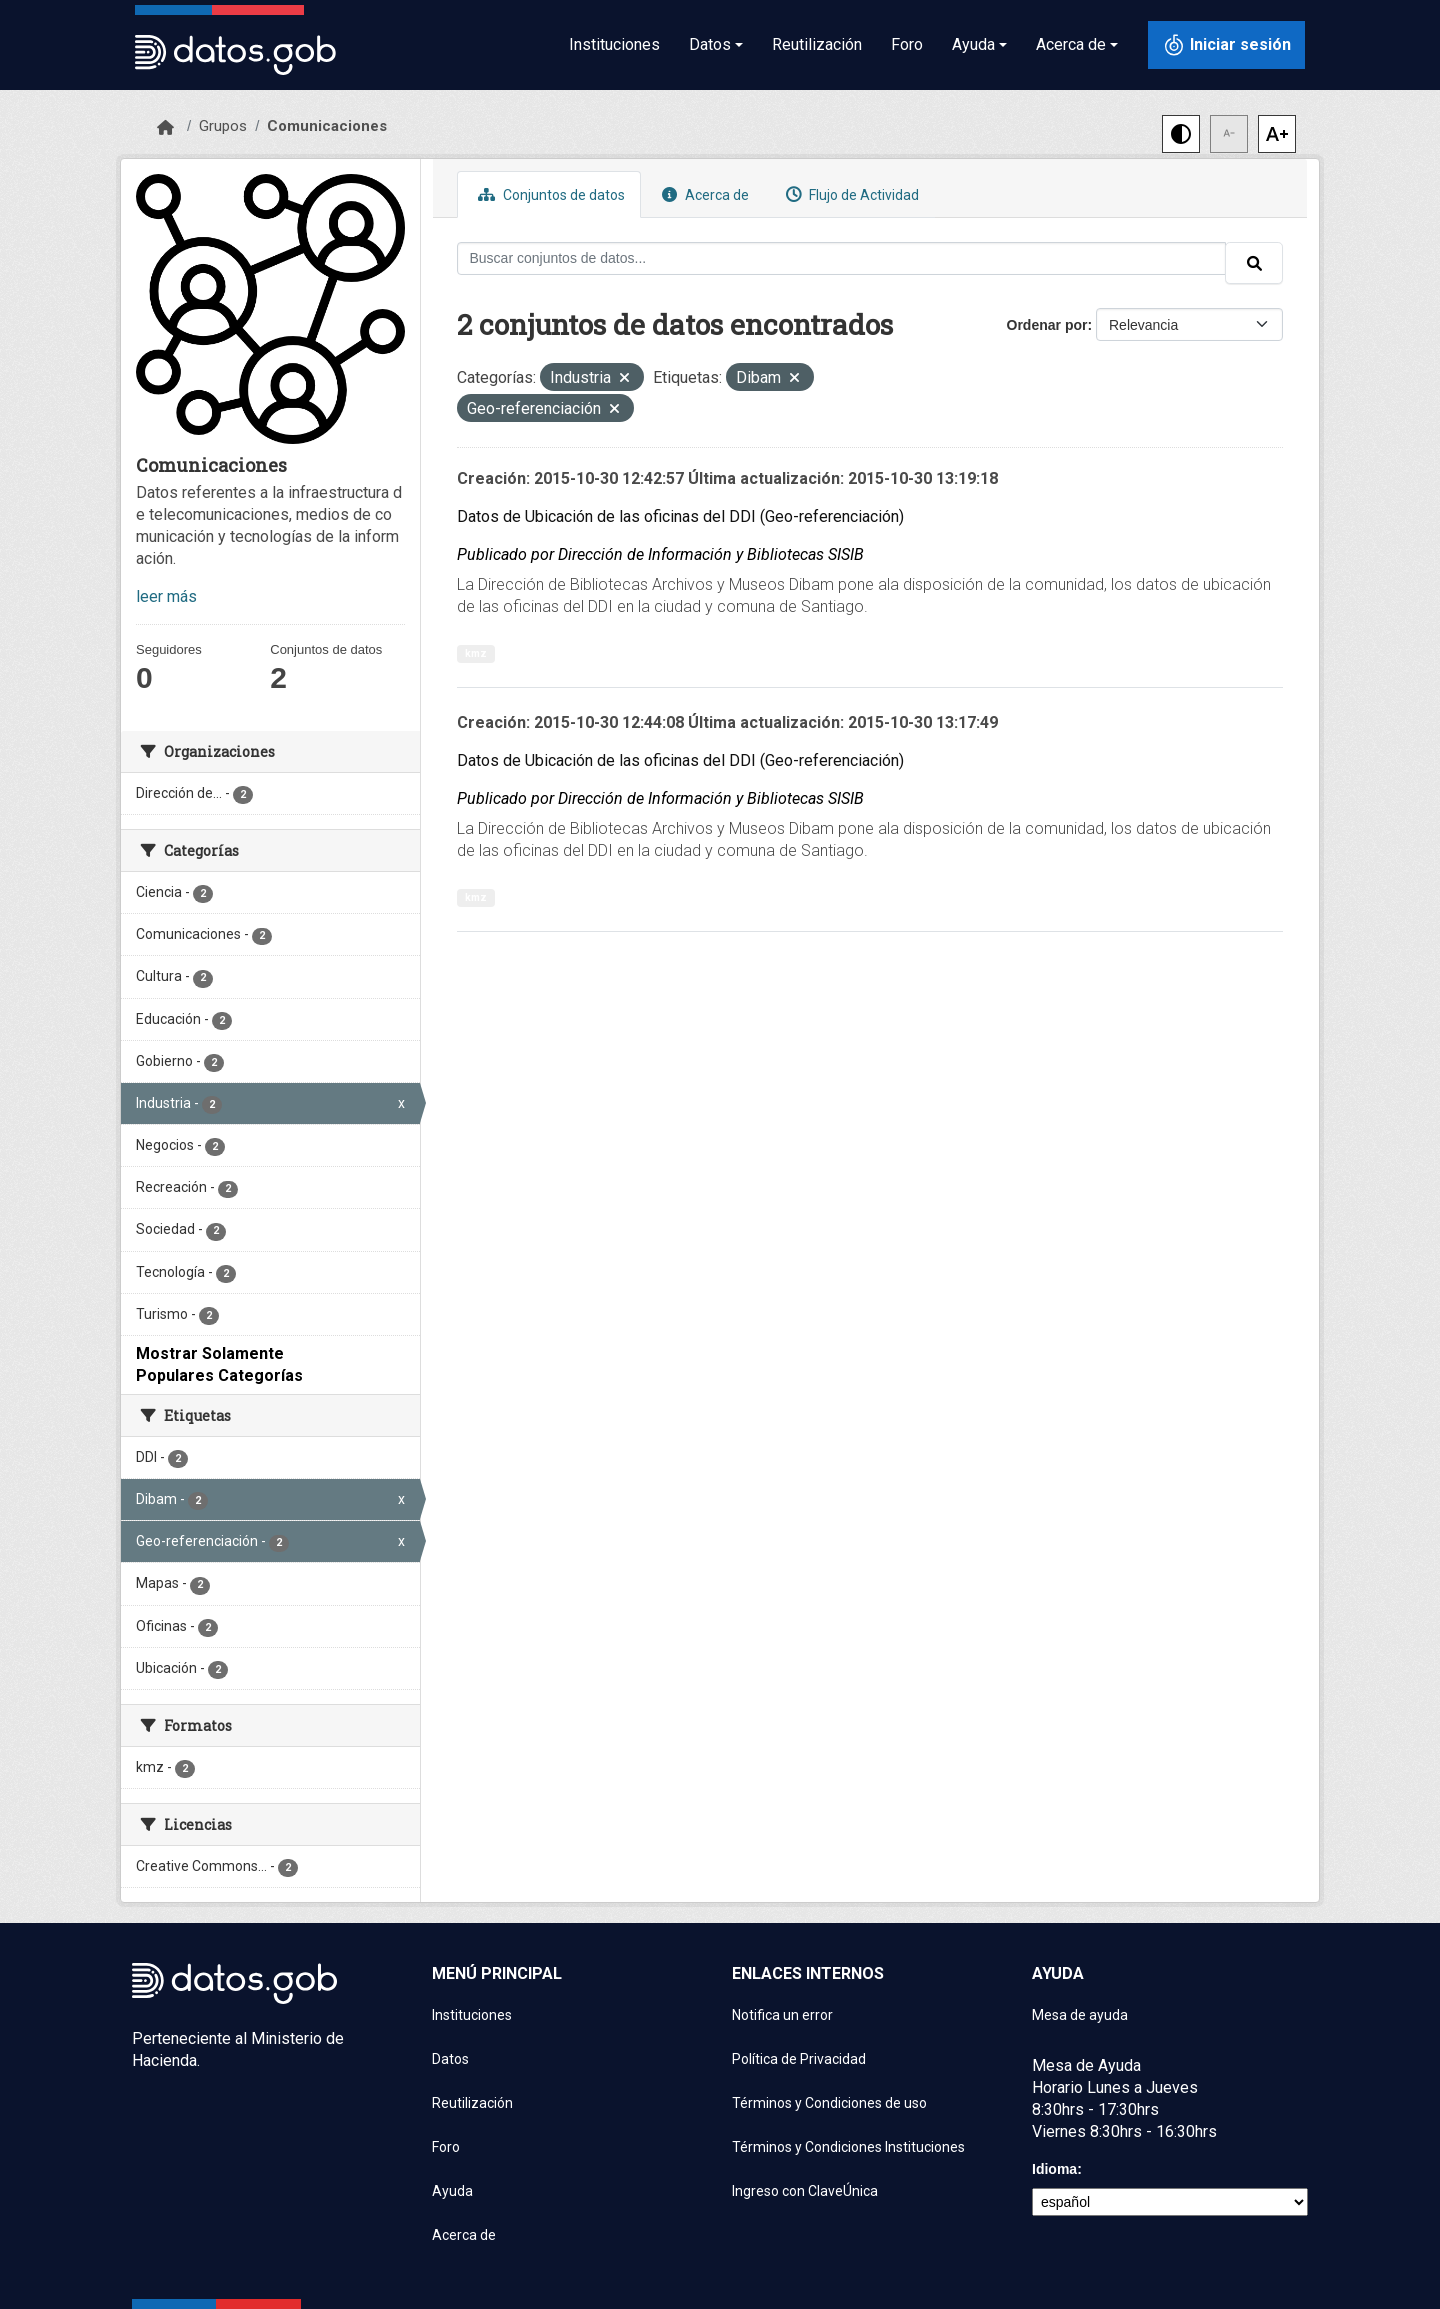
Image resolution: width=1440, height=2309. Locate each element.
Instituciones (614, 44)
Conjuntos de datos (549, 194)
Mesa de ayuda (1080, 2015)
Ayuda (452, 2191)
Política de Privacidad (799, 2059)
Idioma (1054, 2169)
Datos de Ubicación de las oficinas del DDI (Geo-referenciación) (680, 516)
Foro (907, 44)
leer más (166, 596)
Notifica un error (782, 2015)
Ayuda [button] (973, 44)
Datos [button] (710, 44)
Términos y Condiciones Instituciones (848, 2147)
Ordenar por (1047, 325)
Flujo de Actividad (850, 194)
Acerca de (703, 194)
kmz (476, 653)
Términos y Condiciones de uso (829, 2103)
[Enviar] (1254, 263)
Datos (450, 2059)
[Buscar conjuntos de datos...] (842, 258)
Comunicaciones (327, 126)
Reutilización (817, 44)
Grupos (223, 126)
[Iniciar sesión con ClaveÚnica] (1226, 45)
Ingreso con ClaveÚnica (805, 2191)
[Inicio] (165, 128)
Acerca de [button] (1071, 44)
